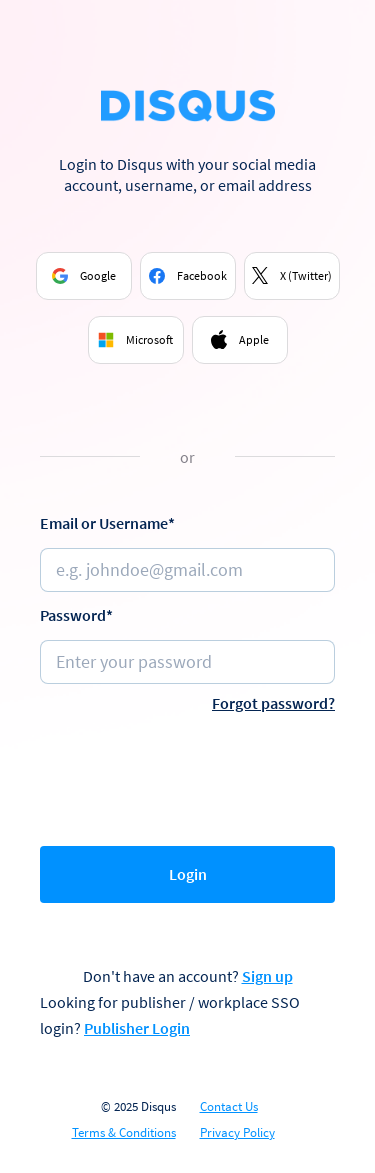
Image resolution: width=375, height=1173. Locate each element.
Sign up (267, 976)
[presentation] (192, 775)
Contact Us (229, 1107)
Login (188, 874)
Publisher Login (137, 1028)
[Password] (187, 662)
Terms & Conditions (124, 1133)
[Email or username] (187, 570)
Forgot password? (273, 703)
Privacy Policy (237, 1133)
